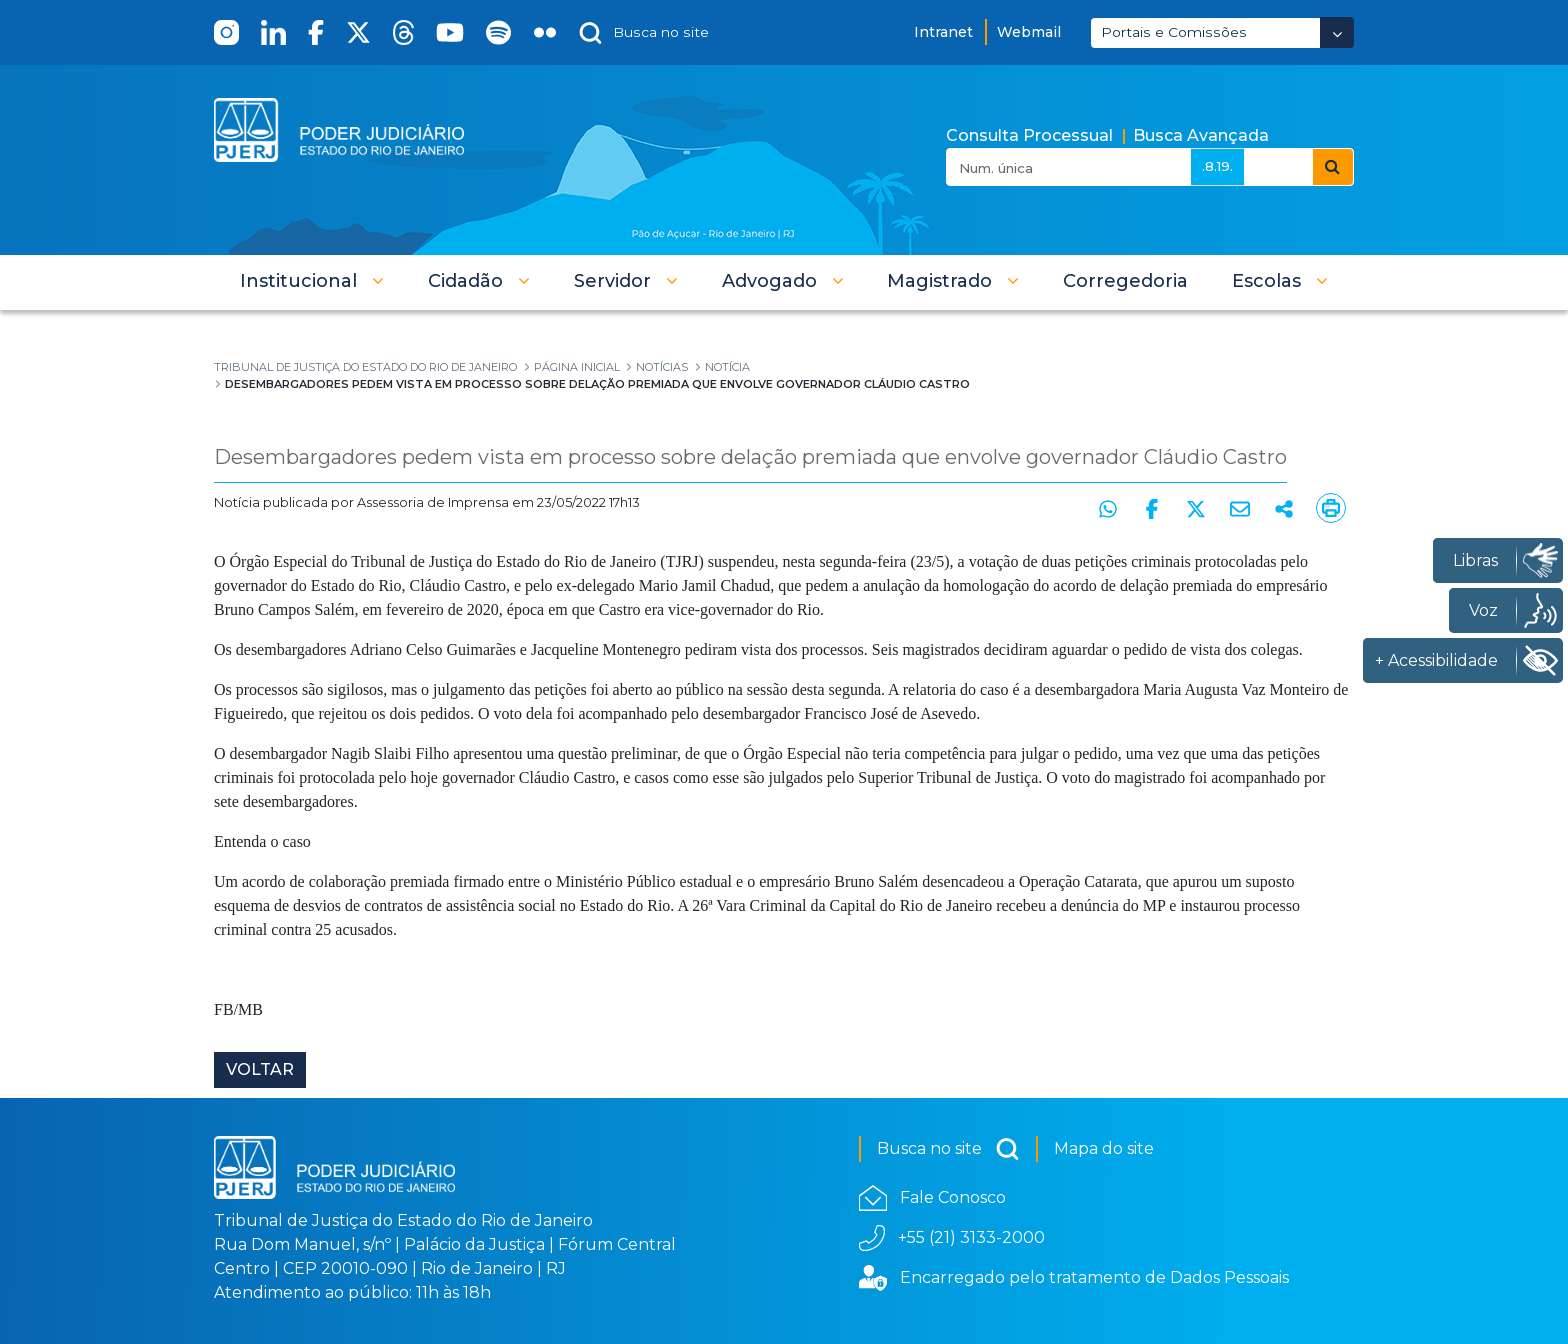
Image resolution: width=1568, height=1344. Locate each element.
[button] (312, 281)
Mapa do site (1104, 1148)
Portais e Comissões (1174, 32)
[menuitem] (1125, 281)
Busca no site (948, 1149)
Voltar (260, 1069)
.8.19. (1217, 166)
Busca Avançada (1201, 135)
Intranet (943, 32)
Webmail (1029, 32)
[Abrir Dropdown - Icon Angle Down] (1337, 32)
